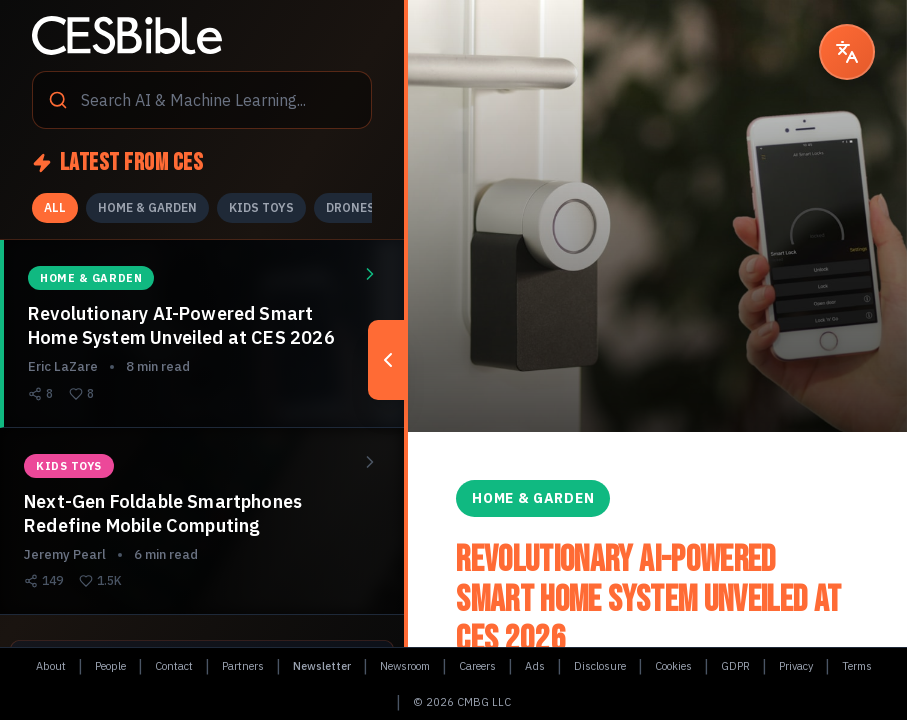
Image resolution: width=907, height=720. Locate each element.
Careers (477, 666)
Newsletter (322, 666)
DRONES (350, 207)
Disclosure (600, 666)
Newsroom (405, 666)
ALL (55, 207)
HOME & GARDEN (147, 207)
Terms (857, 666)
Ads (535, 666)
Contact (174, 666)
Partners (243, 666)
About (51, 666)
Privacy (796, 666)
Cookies (673, 666)
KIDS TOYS (261, 207)
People (110, 666)
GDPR (735, 666)
